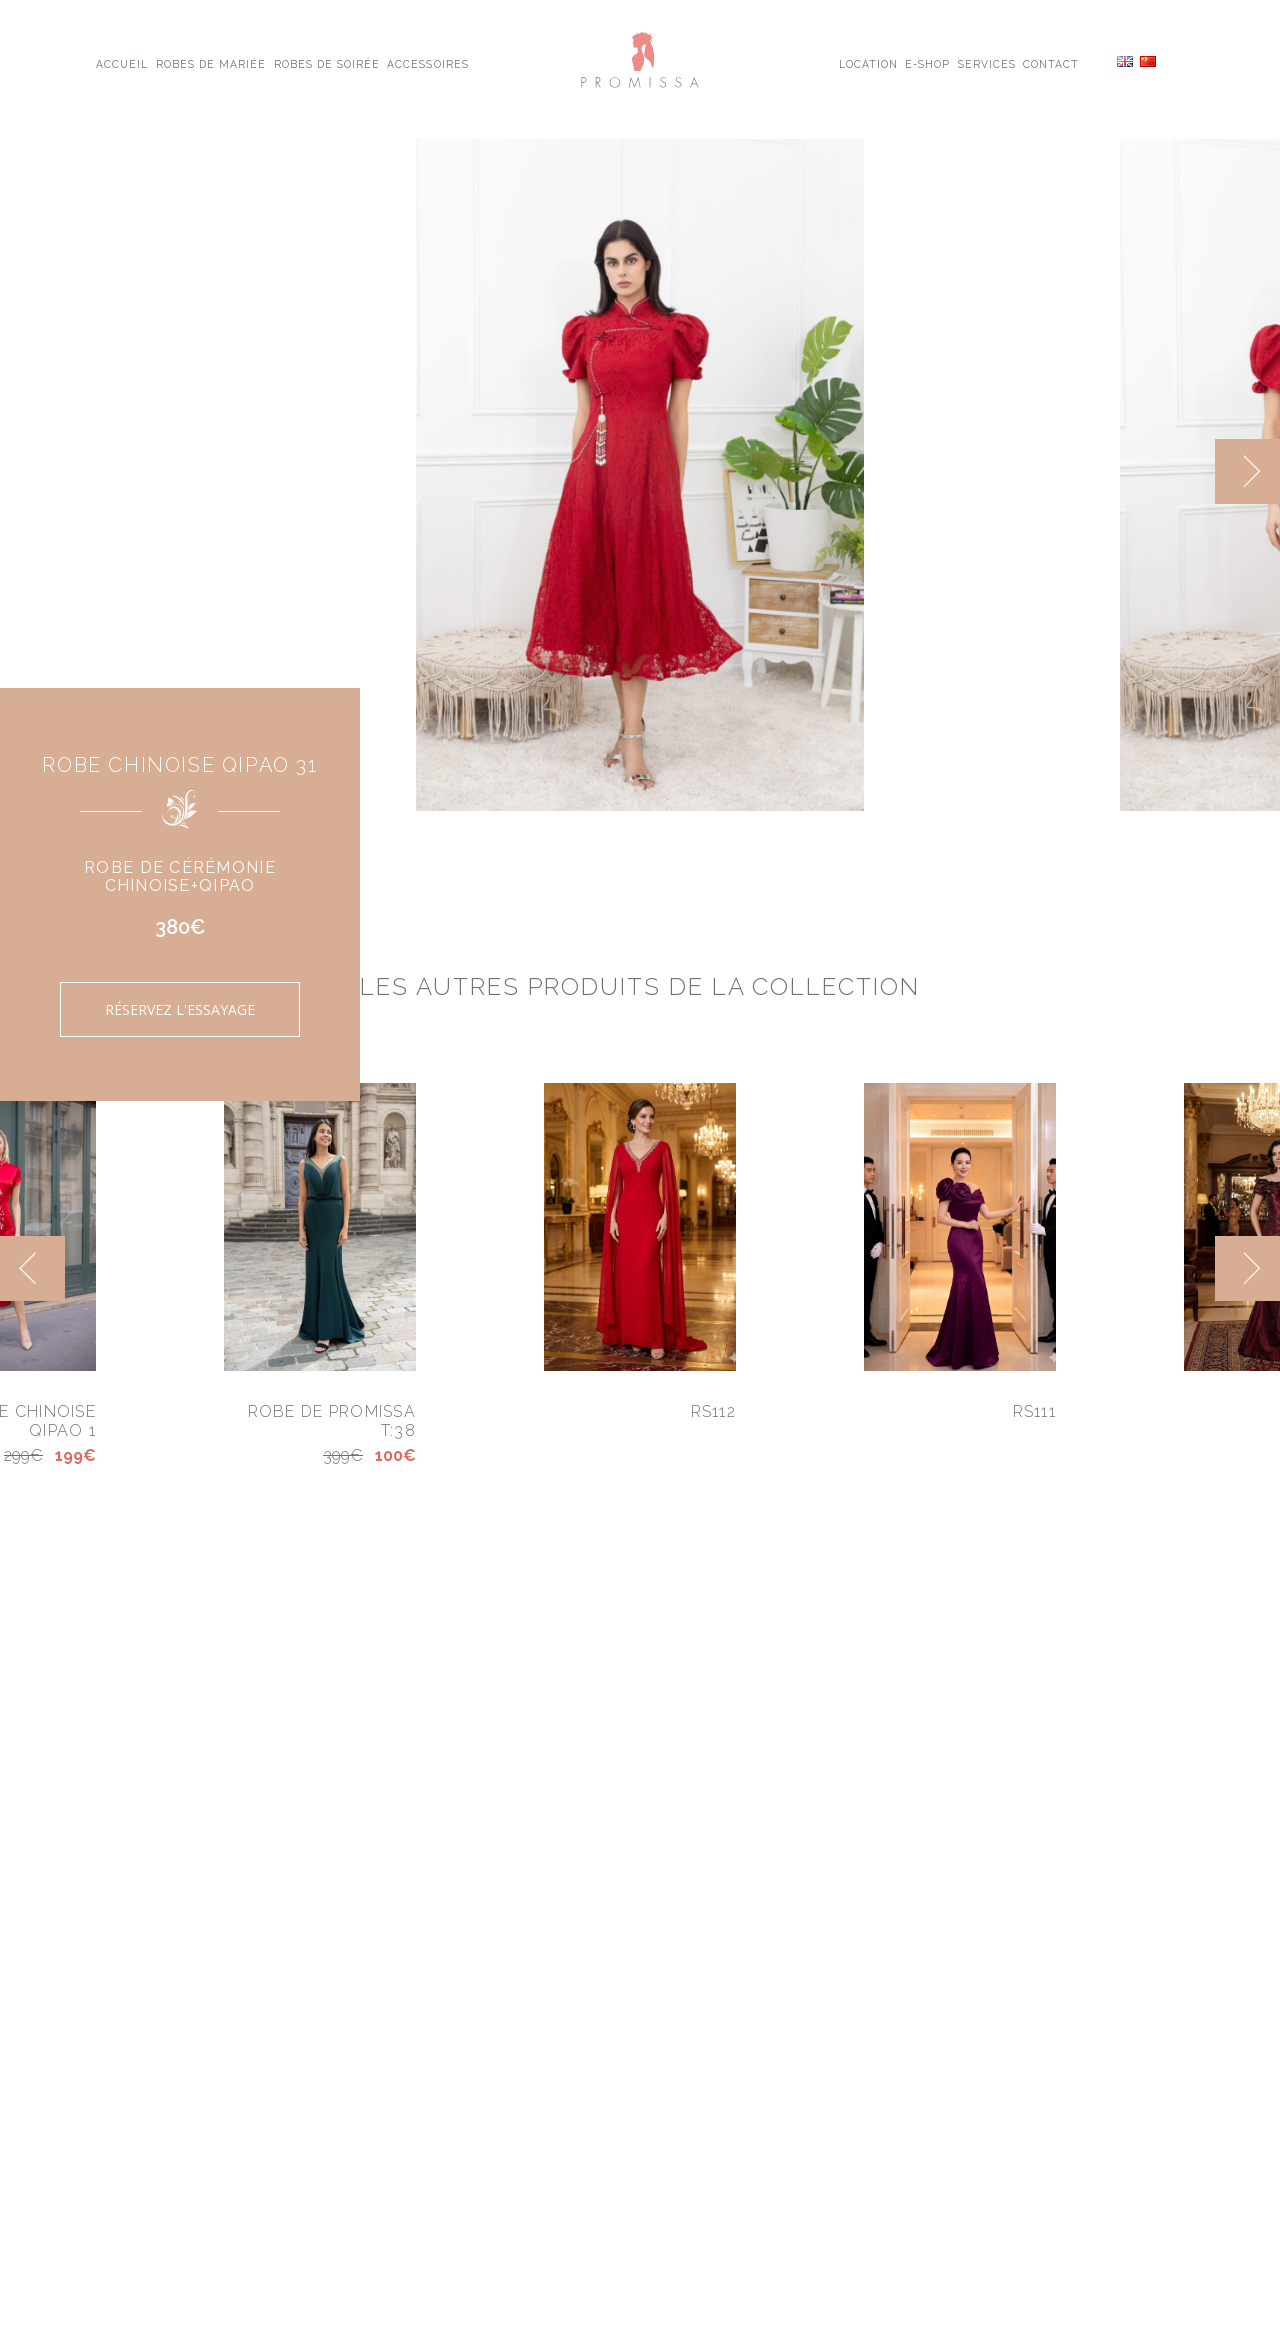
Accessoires (427, 63)
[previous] (32, 1268)
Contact (1051, 63)
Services (987, 63)
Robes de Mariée (211, 63)
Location (868, 63)
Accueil (122, 63)
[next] (1247, 471)
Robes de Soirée (327, 63)
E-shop (927, 63)
